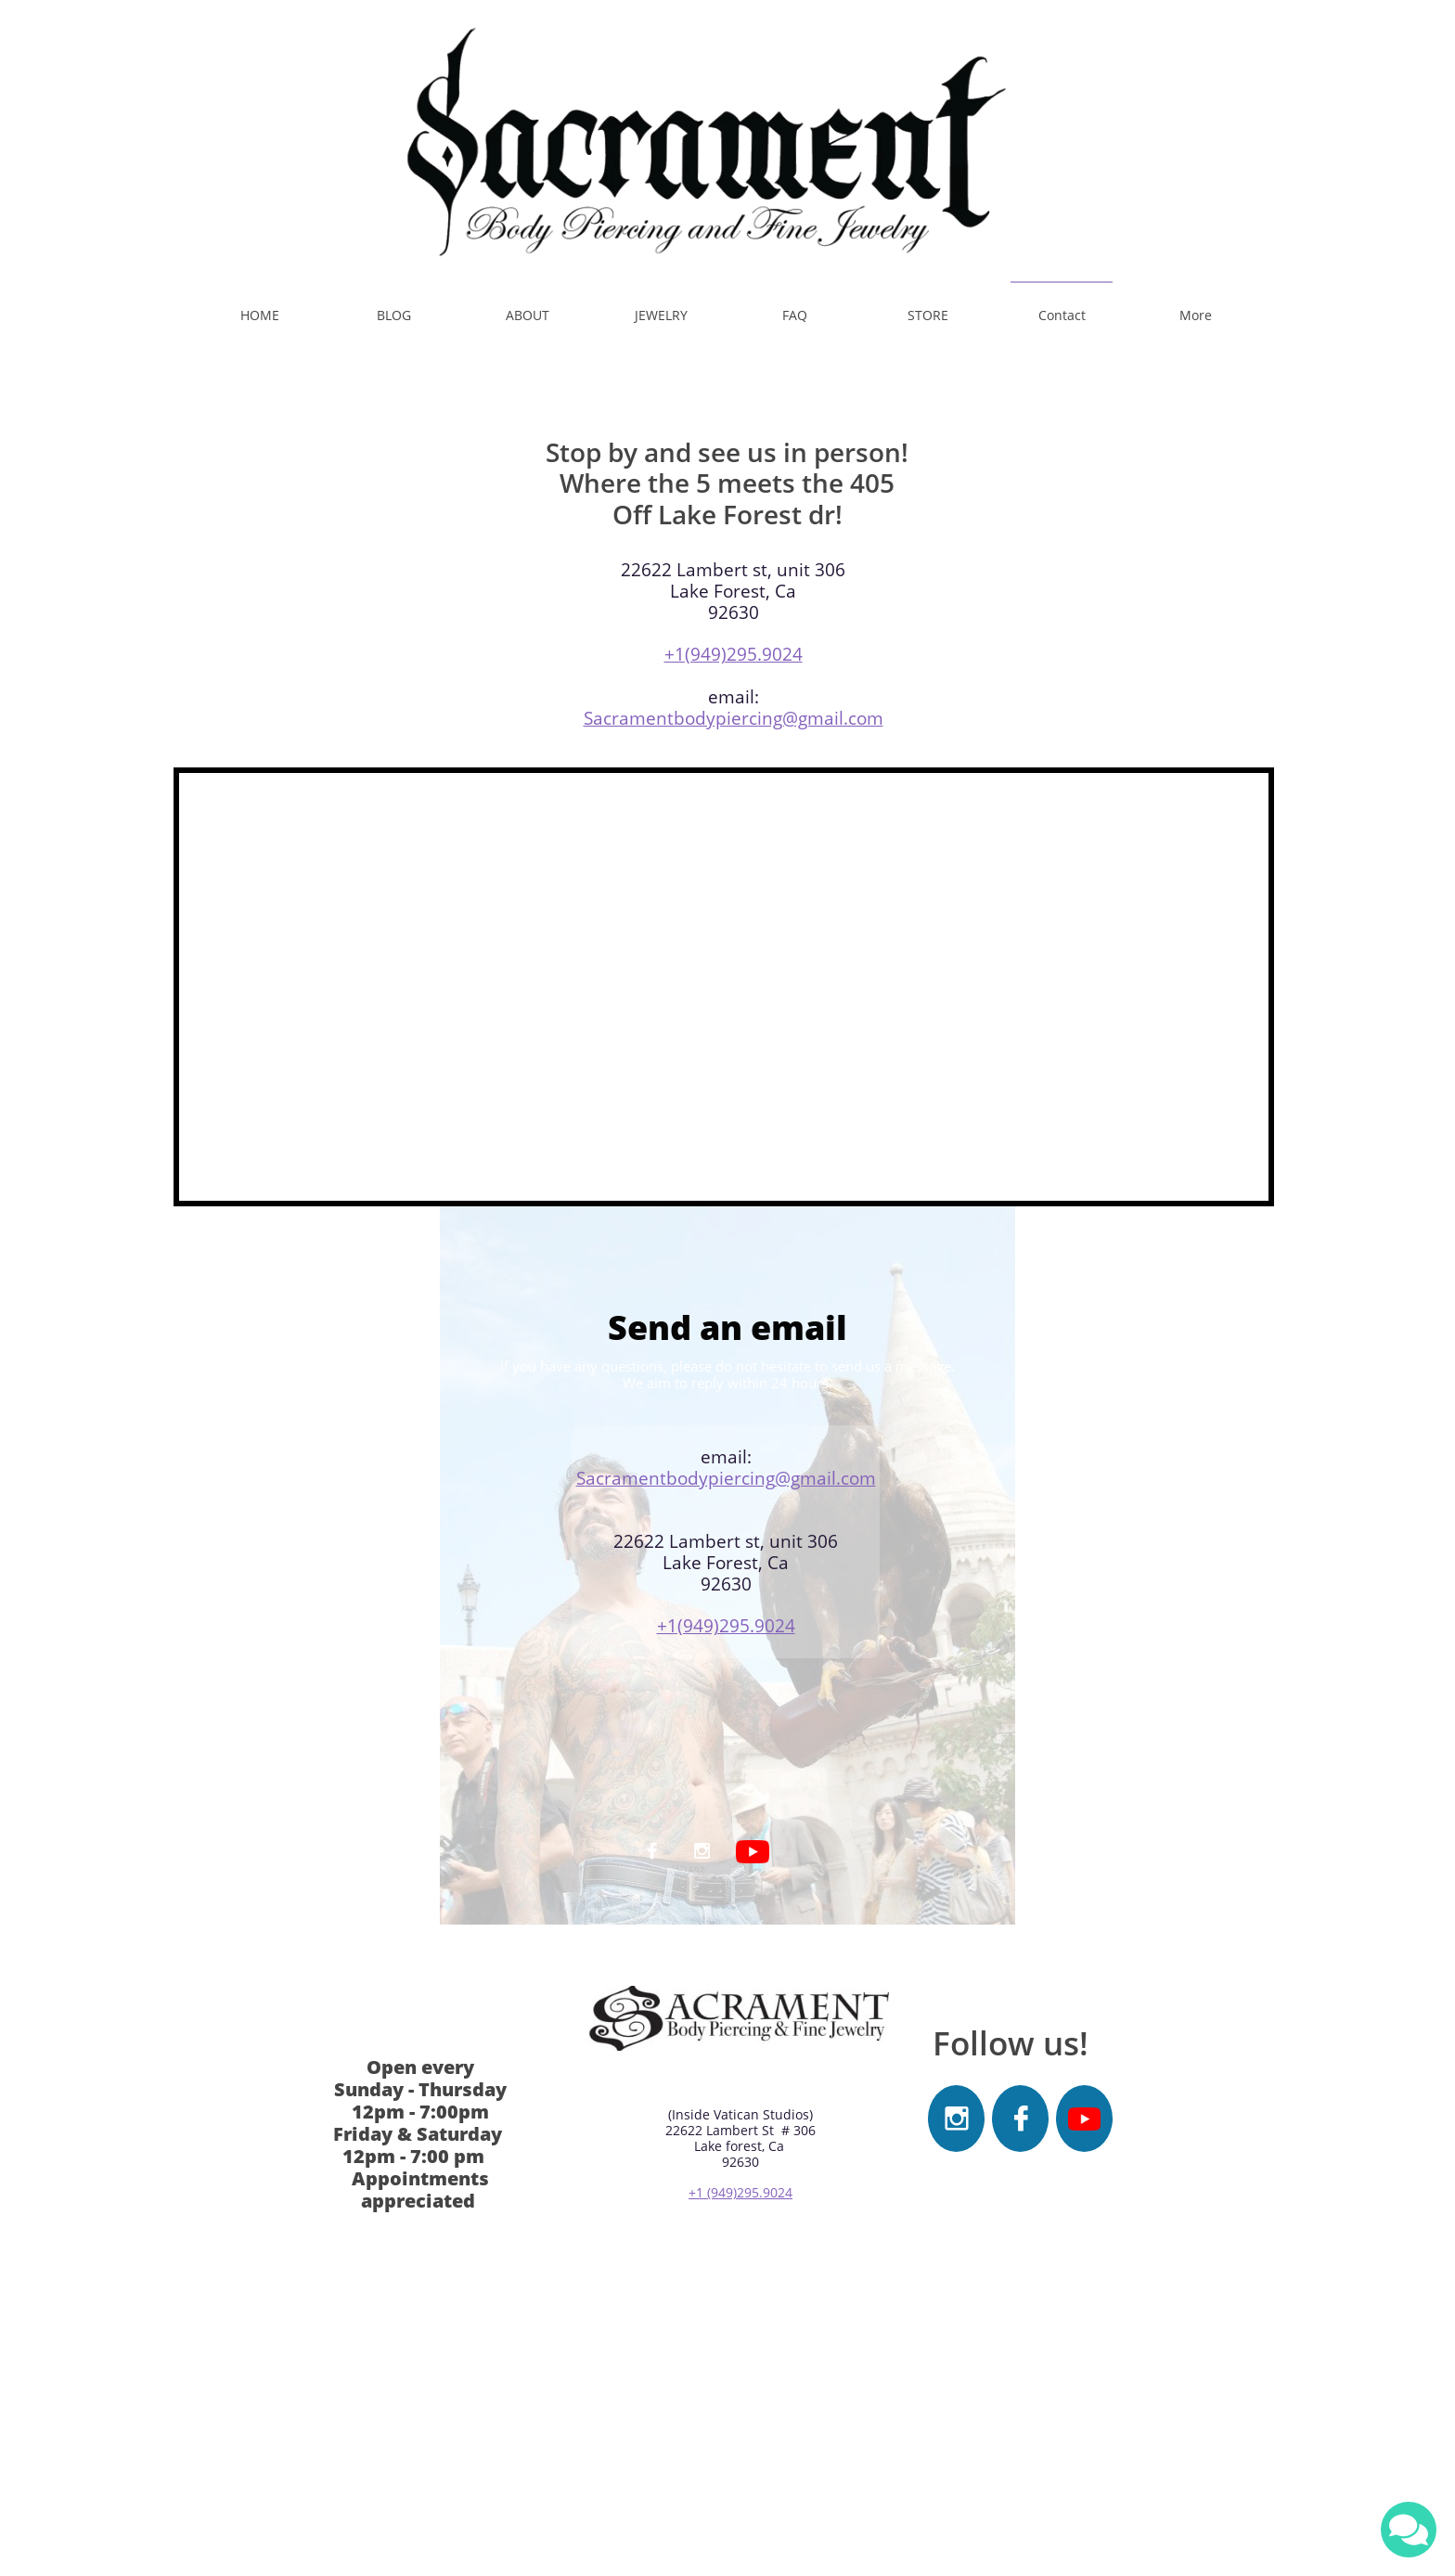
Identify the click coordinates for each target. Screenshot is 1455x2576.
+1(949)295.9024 (733, 654)
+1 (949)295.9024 (740, 2192)
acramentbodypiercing (680, 1478)
